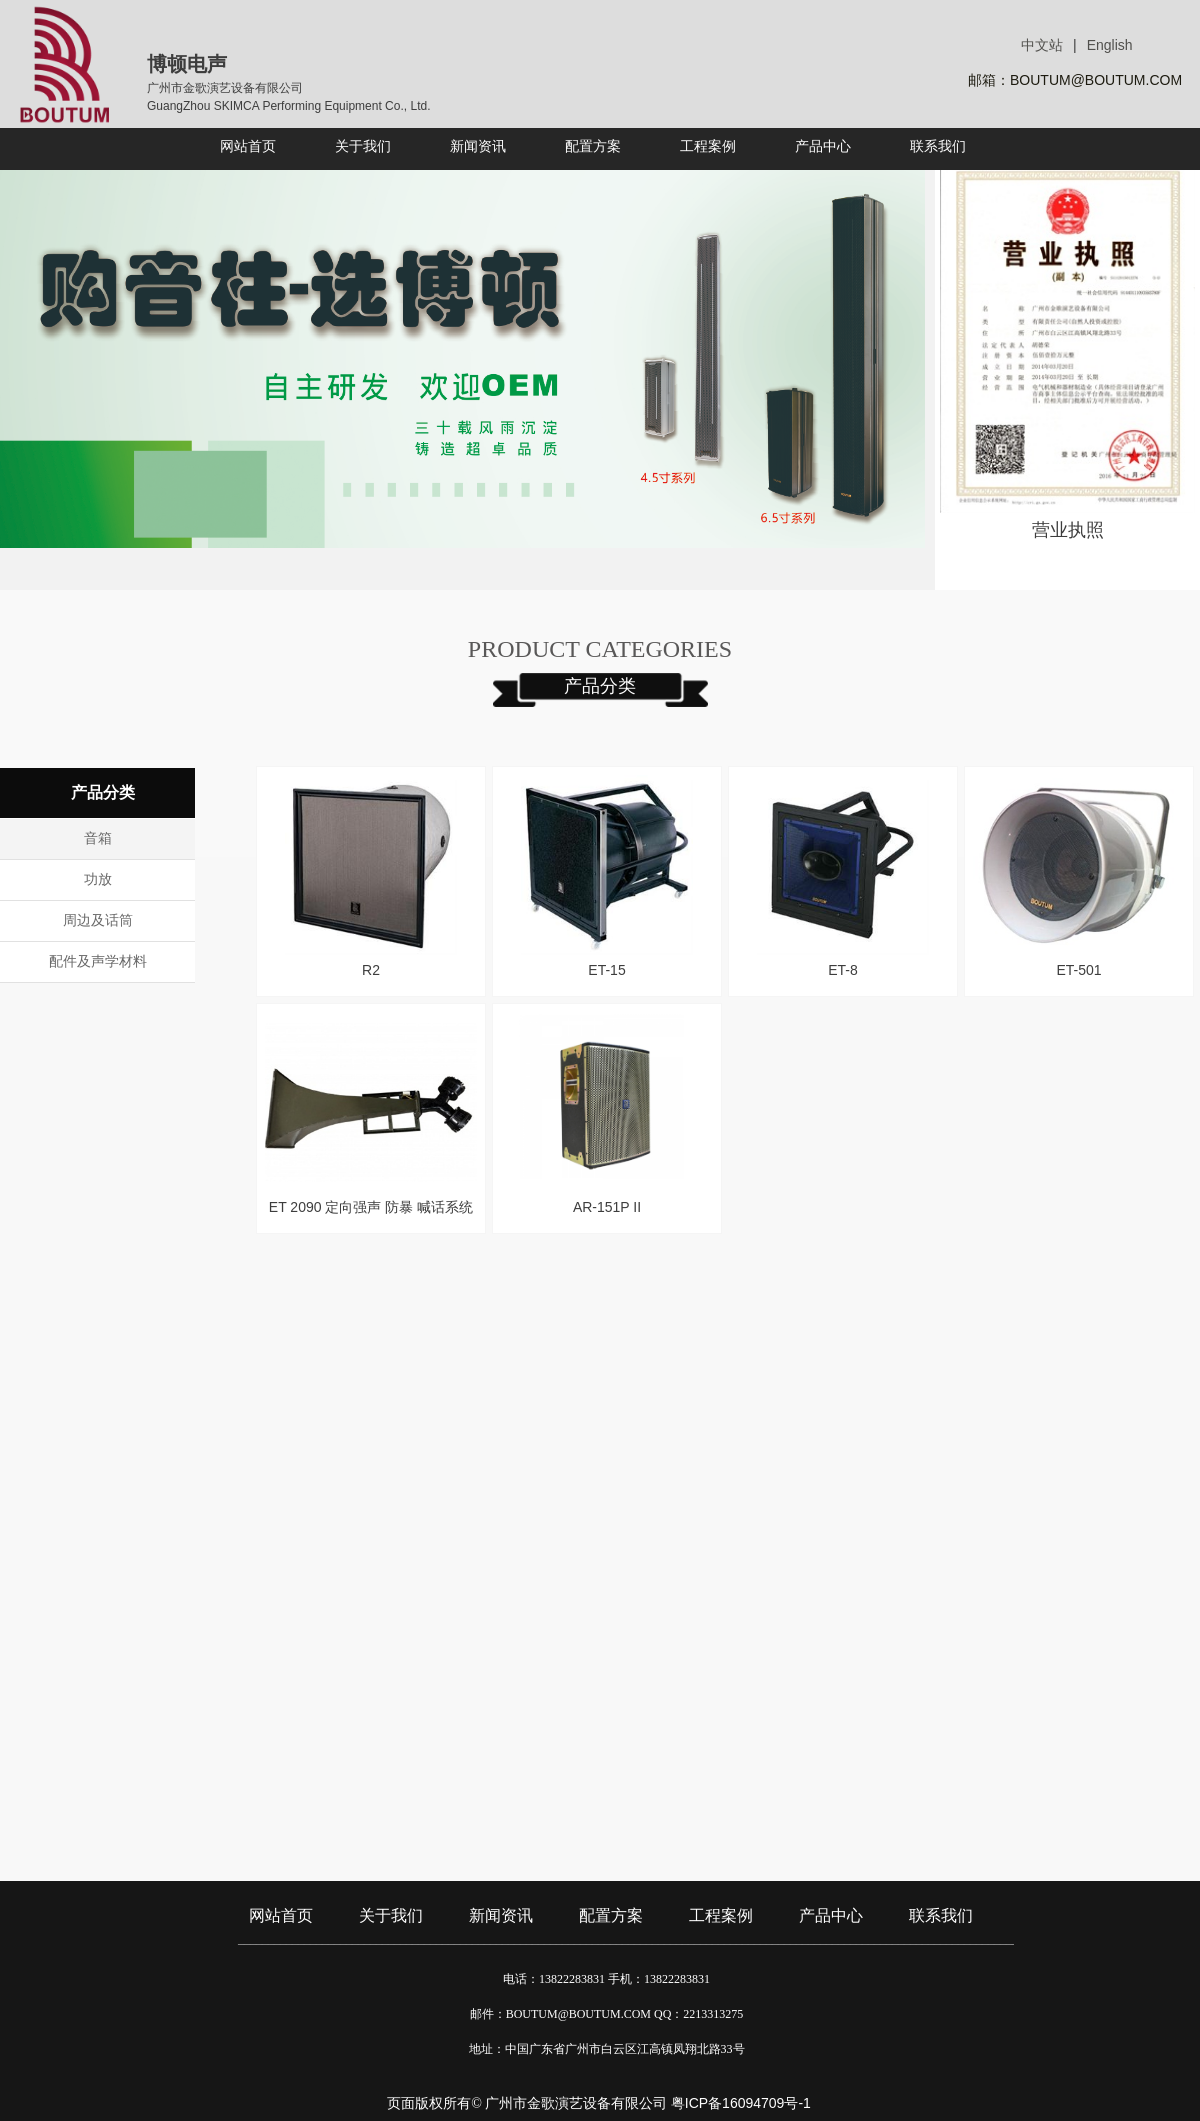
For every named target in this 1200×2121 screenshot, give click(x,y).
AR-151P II (607, 1207)
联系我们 (941, 1915)
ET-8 (843, 970)
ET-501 (1078, 970)
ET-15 (606, 970)
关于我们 (391, 1915)
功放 (98, 879)
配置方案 (611, 1915)
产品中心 (831, 1915)
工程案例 (721, 1915)
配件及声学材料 (98, 961)
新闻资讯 (501, 1915)
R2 (371, 970)
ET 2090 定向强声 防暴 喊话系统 (371, 1207)
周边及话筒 (98, 920)
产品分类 (600, 686)
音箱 (98, 838)
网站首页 (281, 1915)
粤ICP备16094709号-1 (741, 2103)
